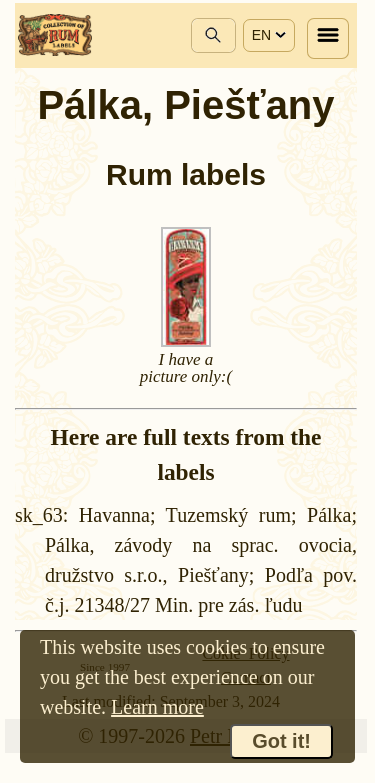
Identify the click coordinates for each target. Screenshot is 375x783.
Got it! (281, 741)
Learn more (157, 707)
